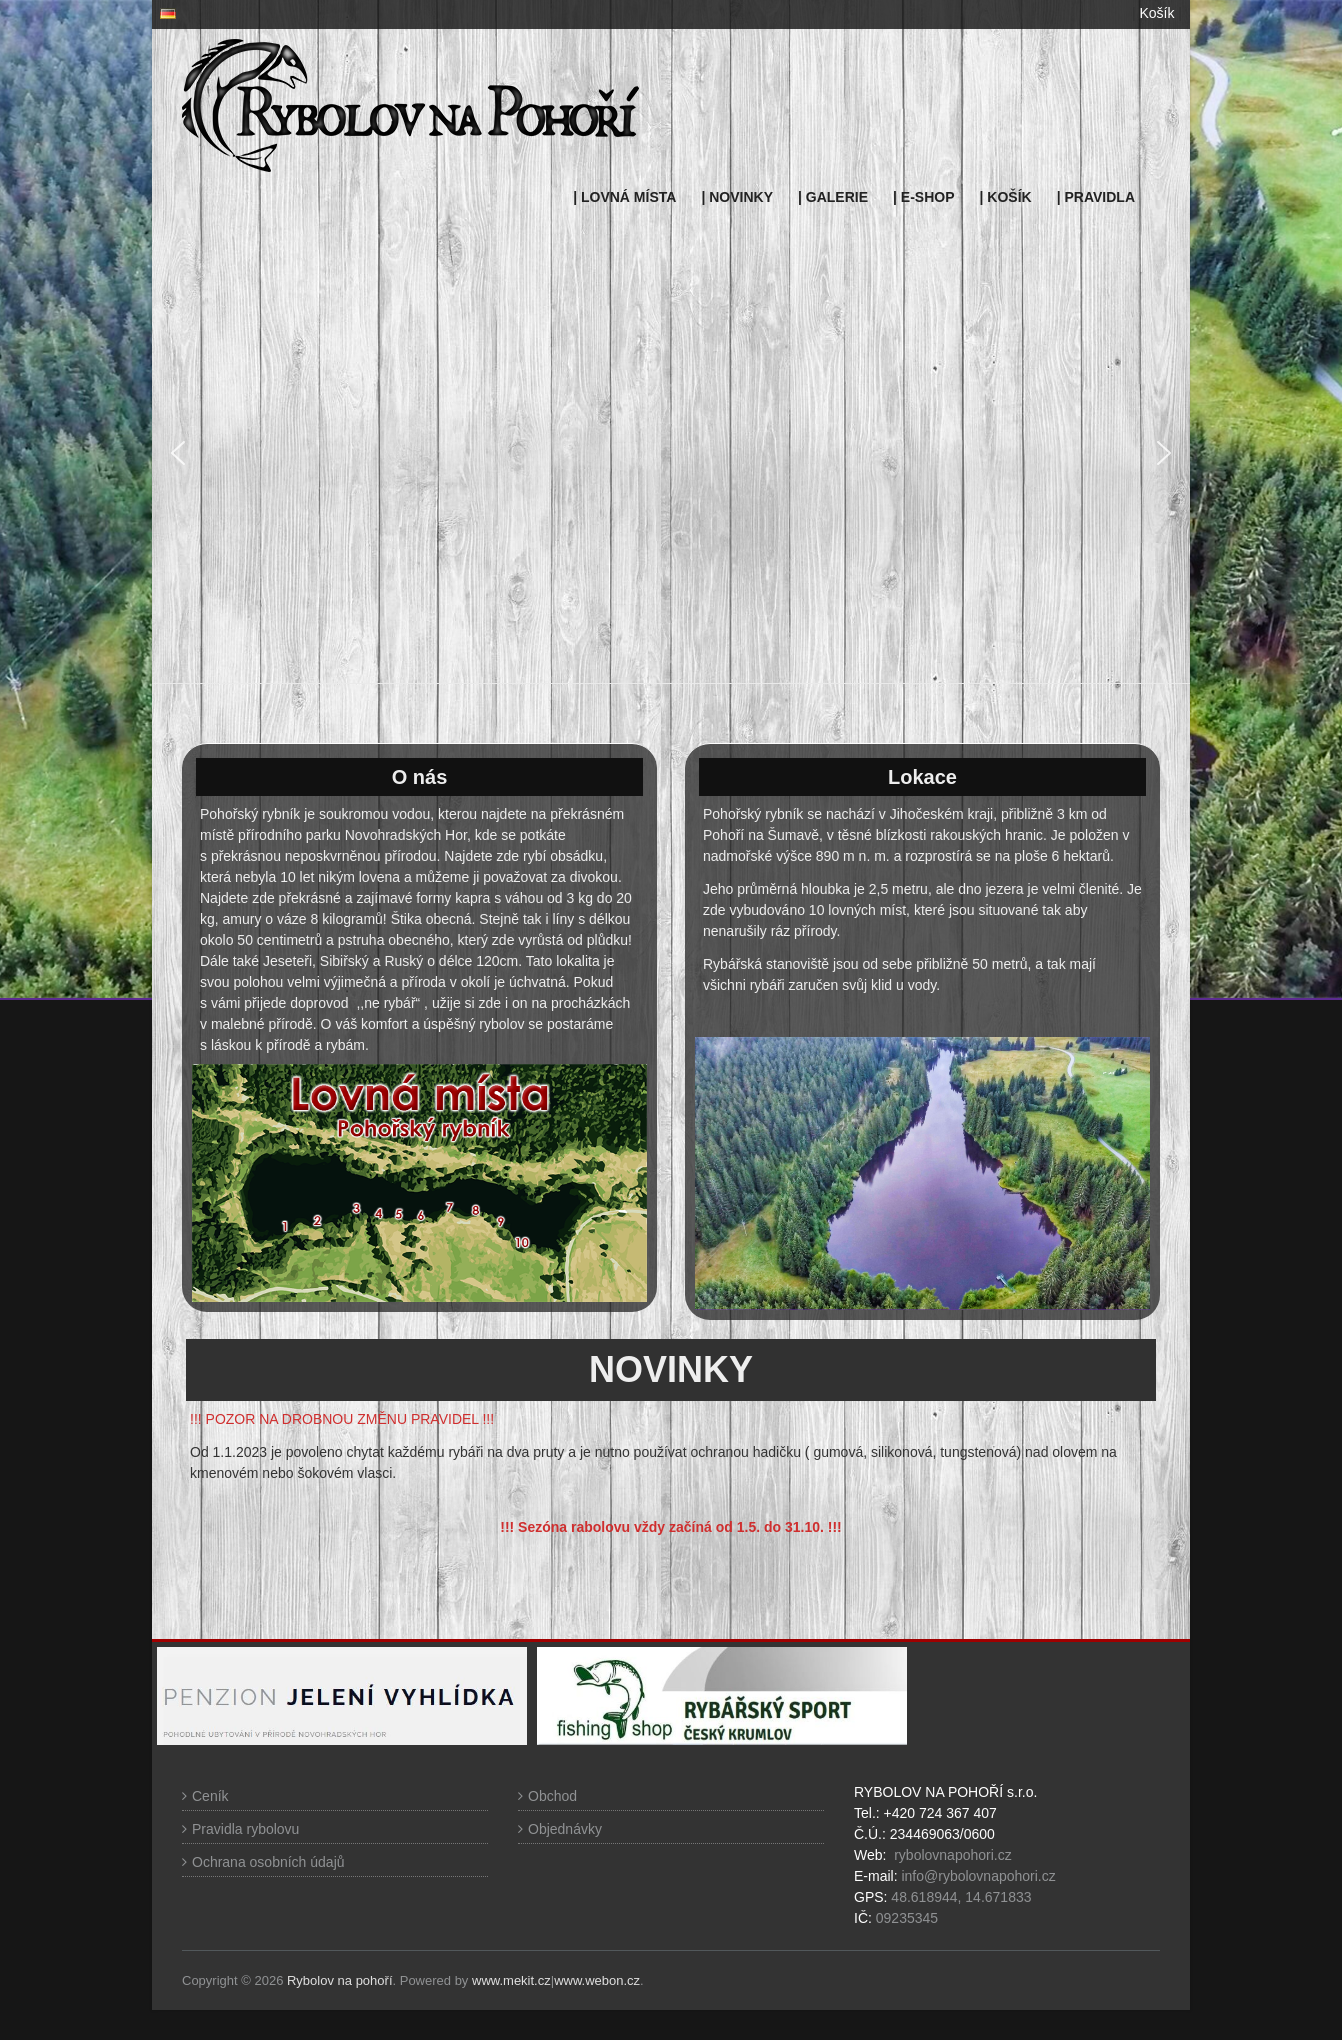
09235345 (907, 1918)
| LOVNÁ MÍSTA (624, 197)
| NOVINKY (737, 197)
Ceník (210, 1796)
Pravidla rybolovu (245, 1829)
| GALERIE (833, 197)
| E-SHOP (923, 197)
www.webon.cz (597, 1980)
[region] (671, 452)
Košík (1156, 13)
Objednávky (565, 1829)
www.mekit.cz (511, 1980)
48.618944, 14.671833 (959, 1897)
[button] (178, 453)
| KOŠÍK (1006, 197)
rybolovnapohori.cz (953, 1855)
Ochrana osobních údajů (268, 1862)
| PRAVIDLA (1096, 197)
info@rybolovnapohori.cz (978, 1876)
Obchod (552, 1796)
